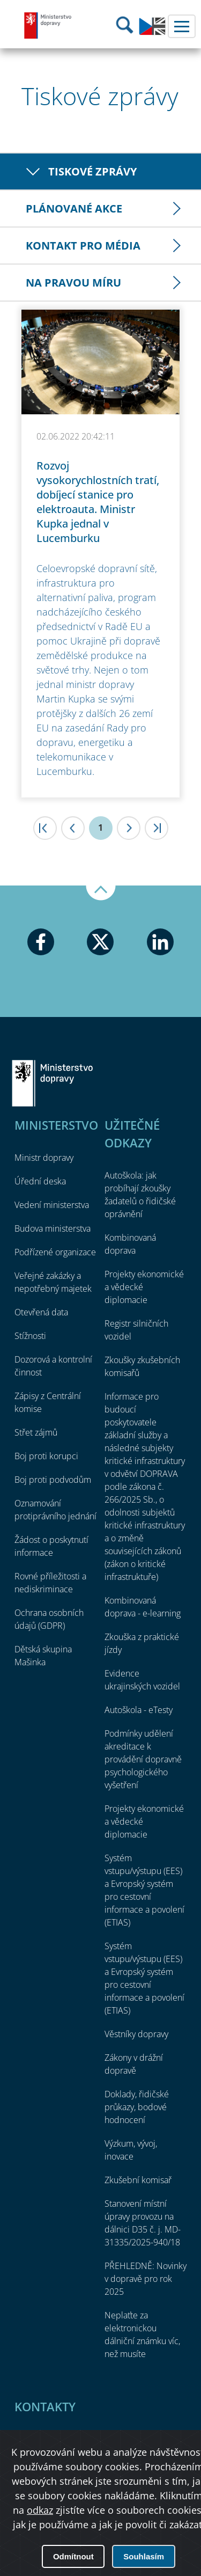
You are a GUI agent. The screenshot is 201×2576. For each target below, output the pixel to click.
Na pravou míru (73, 282)
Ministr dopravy (43, 1157)
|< (45, 828)
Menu (182, 26)
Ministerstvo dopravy (48, 25)
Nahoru (101, 893)
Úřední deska (40, 1181)
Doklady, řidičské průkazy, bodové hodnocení (137, 2107)
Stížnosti (30, 1336)
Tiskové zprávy (92, 171)
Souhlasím (143, 2556)
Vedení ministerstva (51, 1205)
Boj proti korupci (46, 1456)
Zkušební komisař (138, 2180)
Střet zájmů (35, 1432)
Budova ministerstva (52, 1228)
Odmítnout (73, 2556)
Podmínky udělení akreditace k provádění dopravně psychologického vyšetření (143, 1759)
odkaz (40, 2510)
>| (156, 828)
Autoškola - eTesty (139, 1710)
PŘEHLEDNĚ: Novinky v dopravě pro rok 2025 (146, 2278)
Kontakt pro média (83, 245)
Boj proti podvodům (52, 1479)
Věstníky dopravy (136, 2034)
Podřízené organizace (55, 1252)
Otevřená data (41, 1312)
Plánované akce (74, 208)
